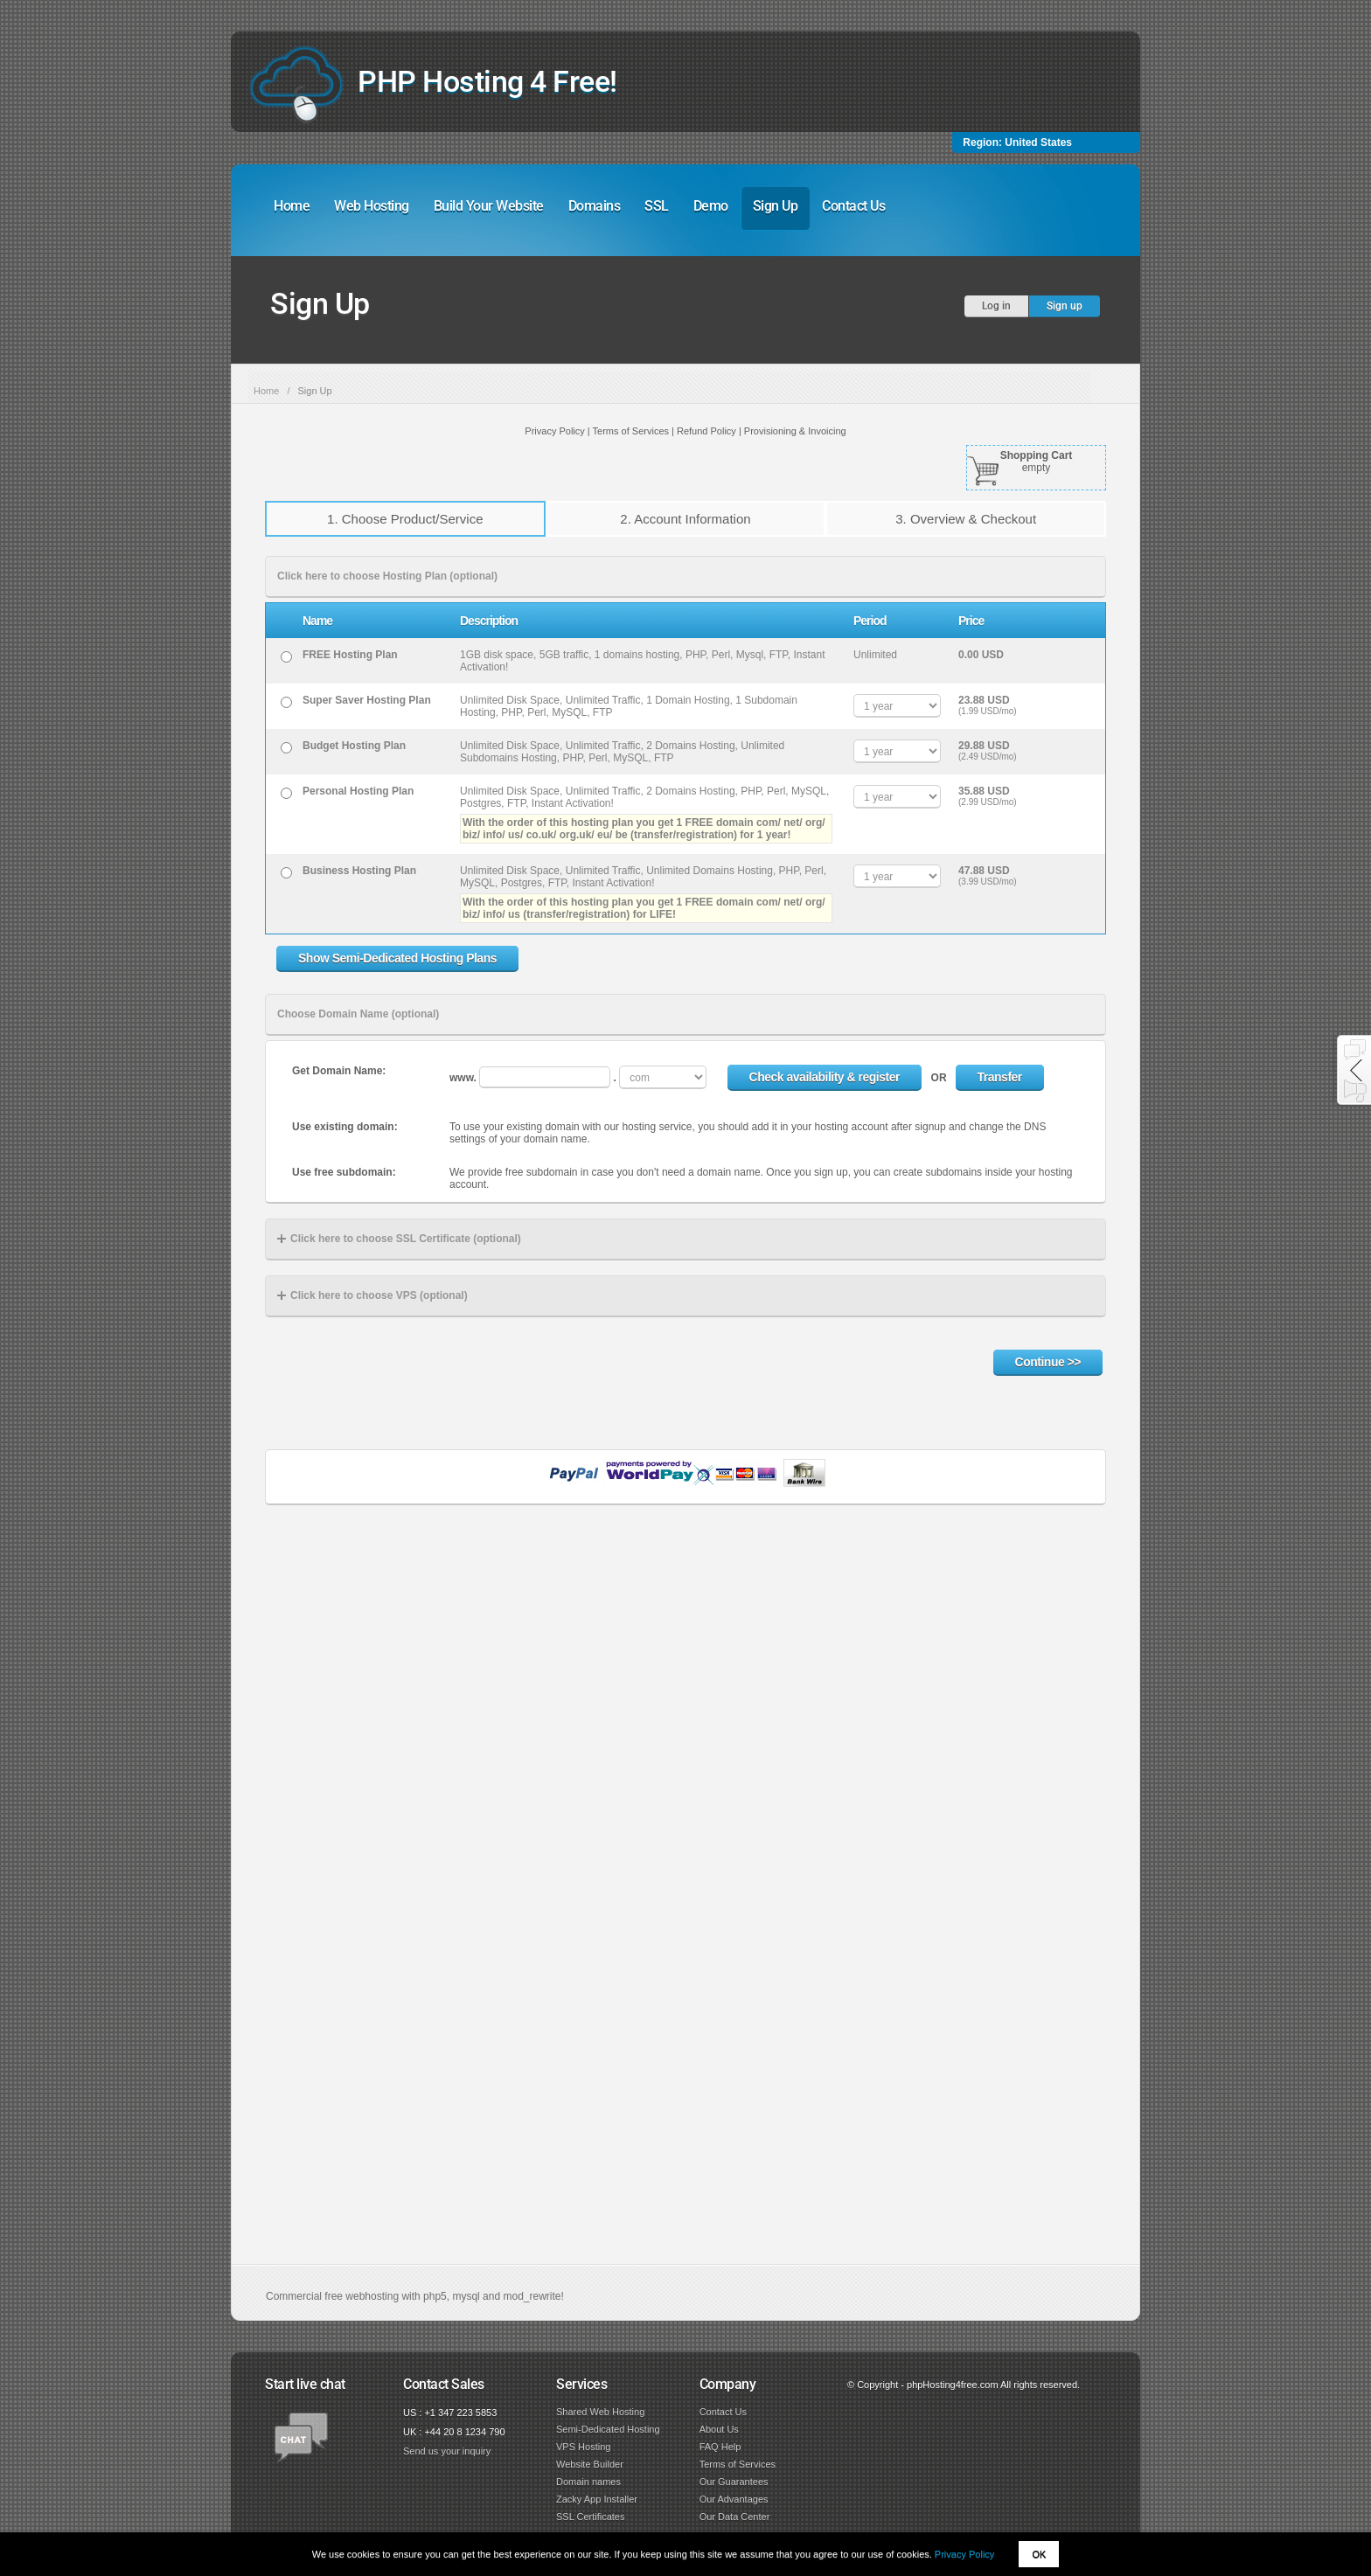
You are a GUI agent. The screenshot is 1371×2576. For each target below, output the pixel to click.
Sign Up (775, 206)
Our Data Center (734, 2516)
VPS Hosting (583, 2446)
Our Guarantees (734, 2481)
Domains (594, 206)
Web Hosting (371, 206)
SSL (656, 206)
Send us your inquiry (447, 2451)
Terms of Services (737, 2464)
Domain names (588, 2481)
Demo (710, 206)
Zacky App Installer (596, 2499)
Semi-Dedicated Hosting (608, 2429)
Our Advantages (734, 2499)
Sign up (1064, 306)
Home (292, 206)
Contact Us (853, 206)
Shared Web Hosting (600, 2411)
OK (1039, 2554)
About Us (719, 2429)
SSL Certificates (590, 2516)
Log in (996, 306)
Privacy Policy (964, 2554)
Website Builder (589, 2464)
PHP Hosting (487, 81)
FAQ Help (720, 2446)
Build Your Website (489, 206)
